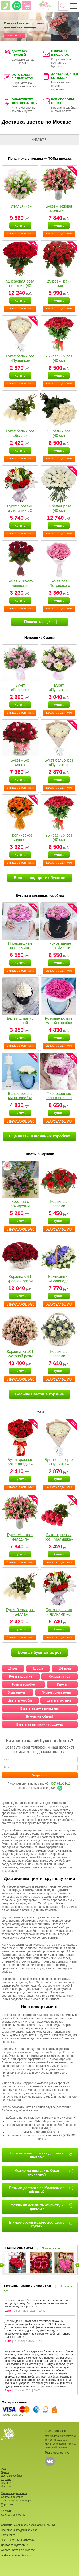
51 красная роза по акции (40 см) (20, 285)
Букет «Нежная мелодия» (59, 208)
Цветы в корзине (59, 1700)
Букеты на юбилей (39, 1716)
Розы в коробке (23, 1684)
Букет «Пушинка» (59, 687)
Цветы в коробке (20, 1700)
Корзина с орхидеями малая (20, 1206)
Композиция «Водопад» (59, 1279)
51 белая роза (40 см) (58, 508)
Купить (20, 225)
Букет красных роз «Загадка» (20, 1462)
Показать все (51, 2248)
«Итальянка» (20, 206)
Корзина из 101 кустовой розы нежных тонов (20, 1356)
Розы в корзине (20, 1676)
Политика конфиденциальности (19, 2530)
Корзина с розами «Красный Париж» (59, 1208)
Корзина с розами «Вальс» (59, 1356)
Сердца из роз (59, 1676)
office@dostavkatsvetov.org (60, 2436)
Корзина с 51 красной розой (20, 1279)
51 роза (37, 1668)
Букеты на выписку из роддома (39, 1724)
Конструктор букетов (13, 2514)
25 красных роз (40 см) (59, 358)
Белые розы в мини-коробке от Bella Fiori (20, 1098)
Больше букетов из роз (39, 1652)
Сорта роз (7, 2504)
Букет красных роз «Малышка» (59, 1537)
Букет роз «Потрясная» (58, 583)
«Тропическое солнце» (20, 837)
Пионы (62, 1684)
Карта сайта (8, 2535)
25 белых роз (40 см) (58, 433)
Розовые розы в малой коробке (59, 1020)
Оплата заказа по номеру (16, 2500)
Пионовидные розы (56, 1692)
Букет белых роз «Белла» (20, 433)
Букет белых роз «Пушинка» (20, 358)
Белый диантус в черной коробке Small (20, 1022)
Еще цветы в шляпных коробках (39, 1136)
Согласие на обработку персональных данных (28, 2525)
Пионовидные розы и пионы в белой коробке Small (58, 1100)
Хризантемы (17, 1692)
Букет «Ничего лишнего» (20, 583)
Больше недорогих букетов (39, 878)
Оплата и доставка (12, 2497)
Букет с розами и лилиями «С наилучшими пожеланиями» (20, 513)
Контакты (6, 2511)
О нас (4, 2507)
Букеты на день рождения (39, 1708)
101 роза (64, 1668)
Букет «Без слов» (20, 762)
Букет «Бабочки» (20, 687)
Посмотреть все (12, 2414)
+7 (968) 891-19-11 (57, 1783)
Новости (6, 2486)
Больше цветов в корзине (39, 1394)
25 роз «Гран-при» (59, 283)
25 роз (12, 1668)
